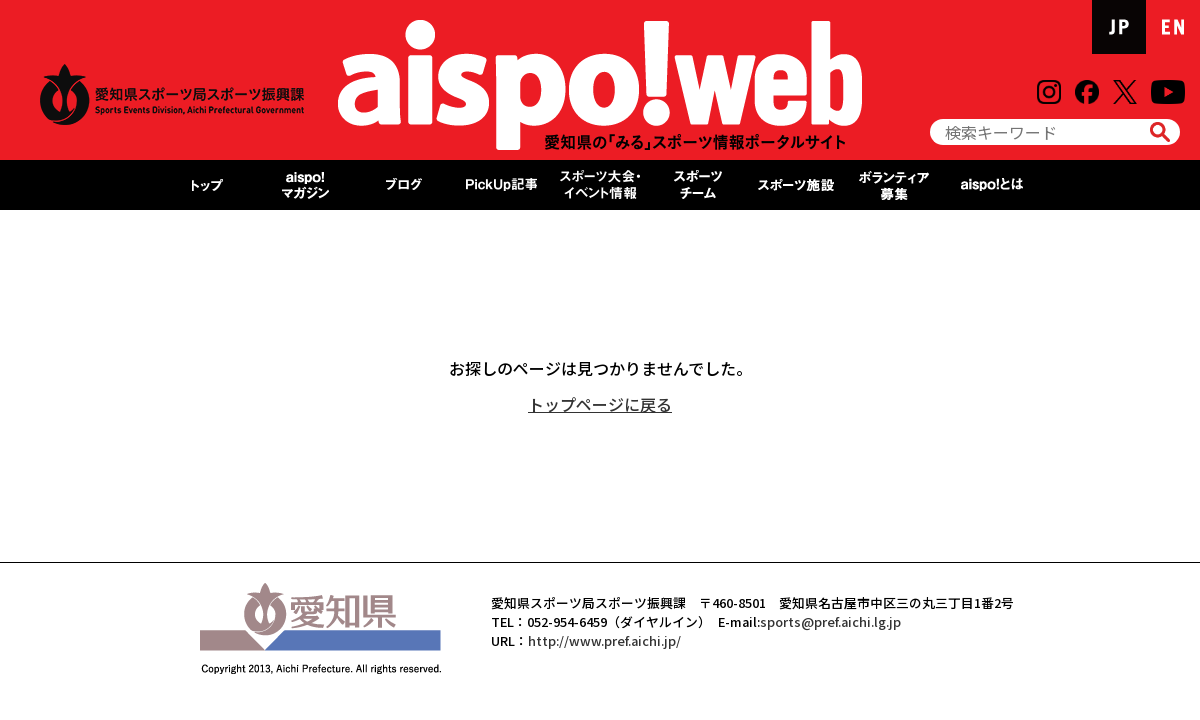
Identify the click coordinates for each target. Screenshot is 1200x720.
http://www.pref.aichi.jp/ (604, 640)
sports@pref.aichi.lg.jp (830, 621)
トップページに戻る (600, 404)
